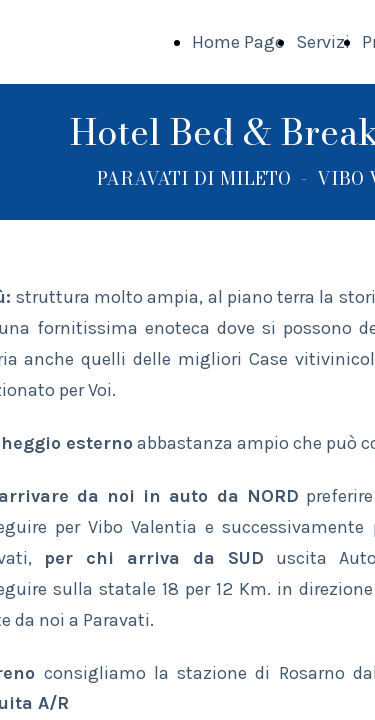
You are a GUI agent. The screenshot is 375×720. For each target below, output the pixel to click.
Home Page (238, 42)
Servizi (323, 42)
